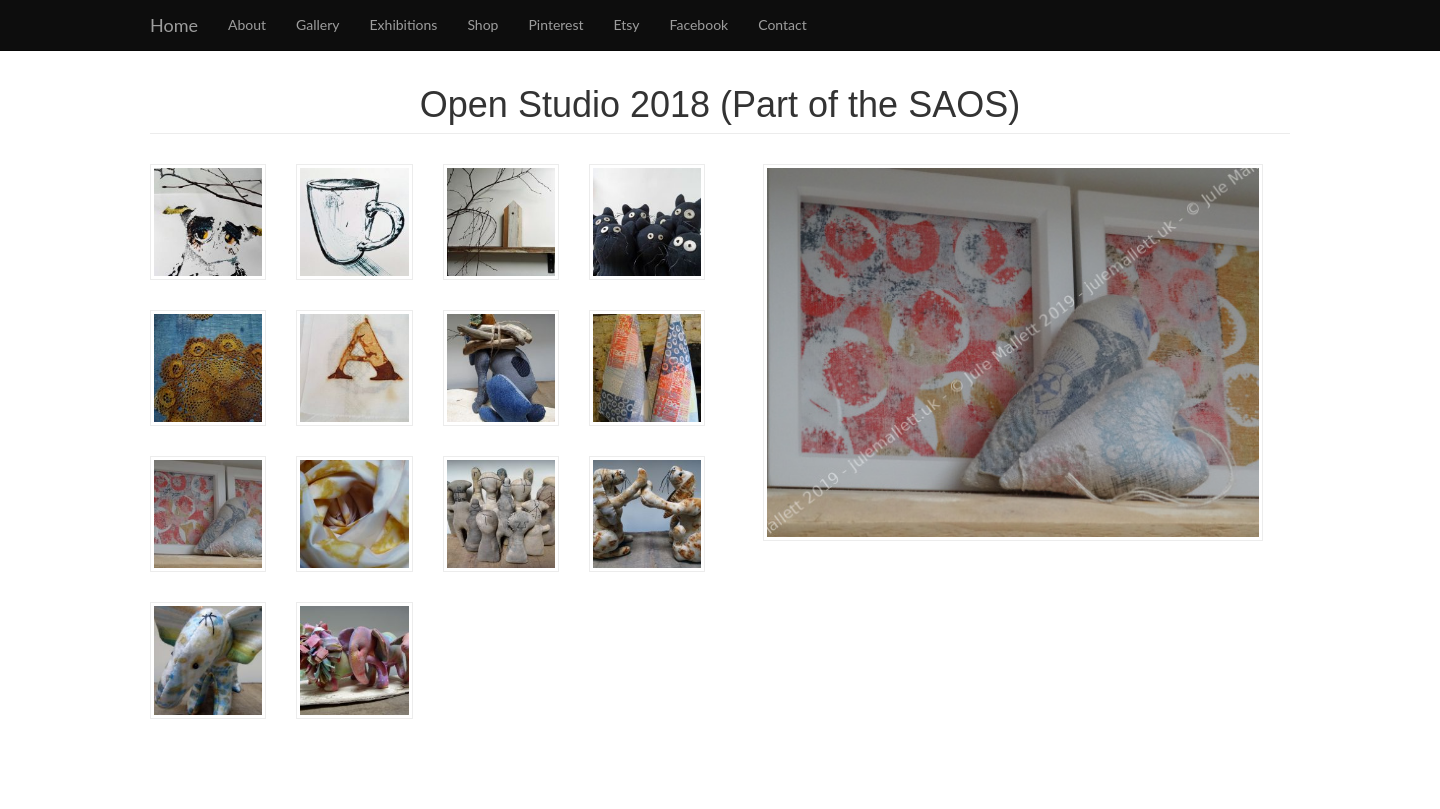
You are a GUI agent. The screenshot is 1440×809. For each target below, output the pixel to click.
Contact (782, 24)
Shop (482, 24)
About (247, 24)
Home (174, 25)
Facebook (699, 24)
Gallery (317, 24)
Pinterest (555, 24)
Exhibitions (404, 24)
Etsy (627, 24)
